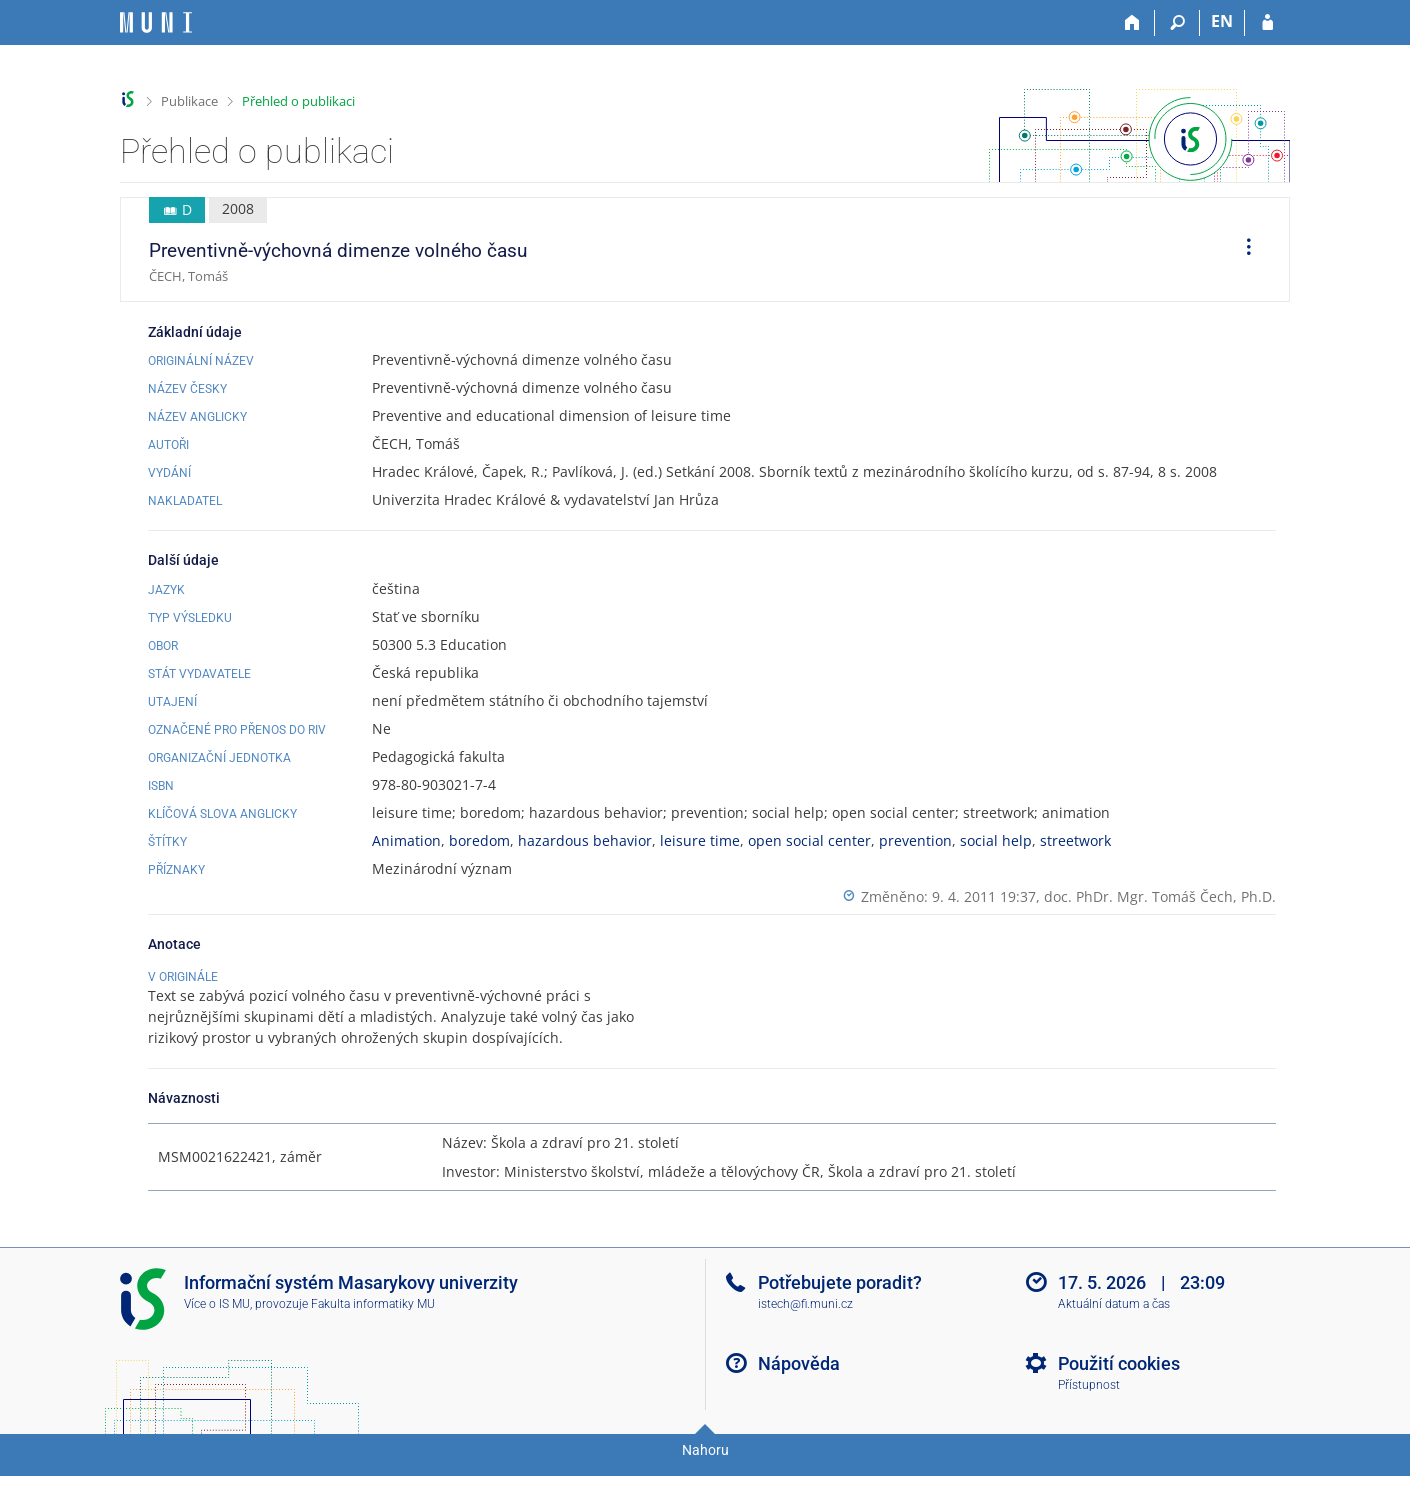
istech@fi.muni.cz (805, 1325)
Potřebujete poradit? (840, 1303)
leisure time (700, 840)
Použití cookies (1119, 1384)
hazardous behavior (585, 840)
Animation (406, 840)
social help (996, 840)
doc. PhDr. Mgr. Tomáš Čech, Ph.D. (1160, 896)
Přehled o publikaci (298, 101)
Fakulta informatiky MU (373, 1325)
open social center (809, 840)
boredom (479, 840)
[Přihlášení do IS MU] (1267, 23)
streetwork (1075, 840)
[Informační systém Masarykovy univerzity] (156, 22)
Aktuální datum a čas (1114, 1325)
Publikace (189, 101)
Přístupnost (1089, 1406)
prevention (915, 840)
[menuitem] (1242, 250)
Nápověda (799, 1384)
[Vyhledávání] (1177, 23)
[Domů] (1132, 23)
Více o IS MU (217, 1325)
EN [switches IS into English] (1222, 21)
